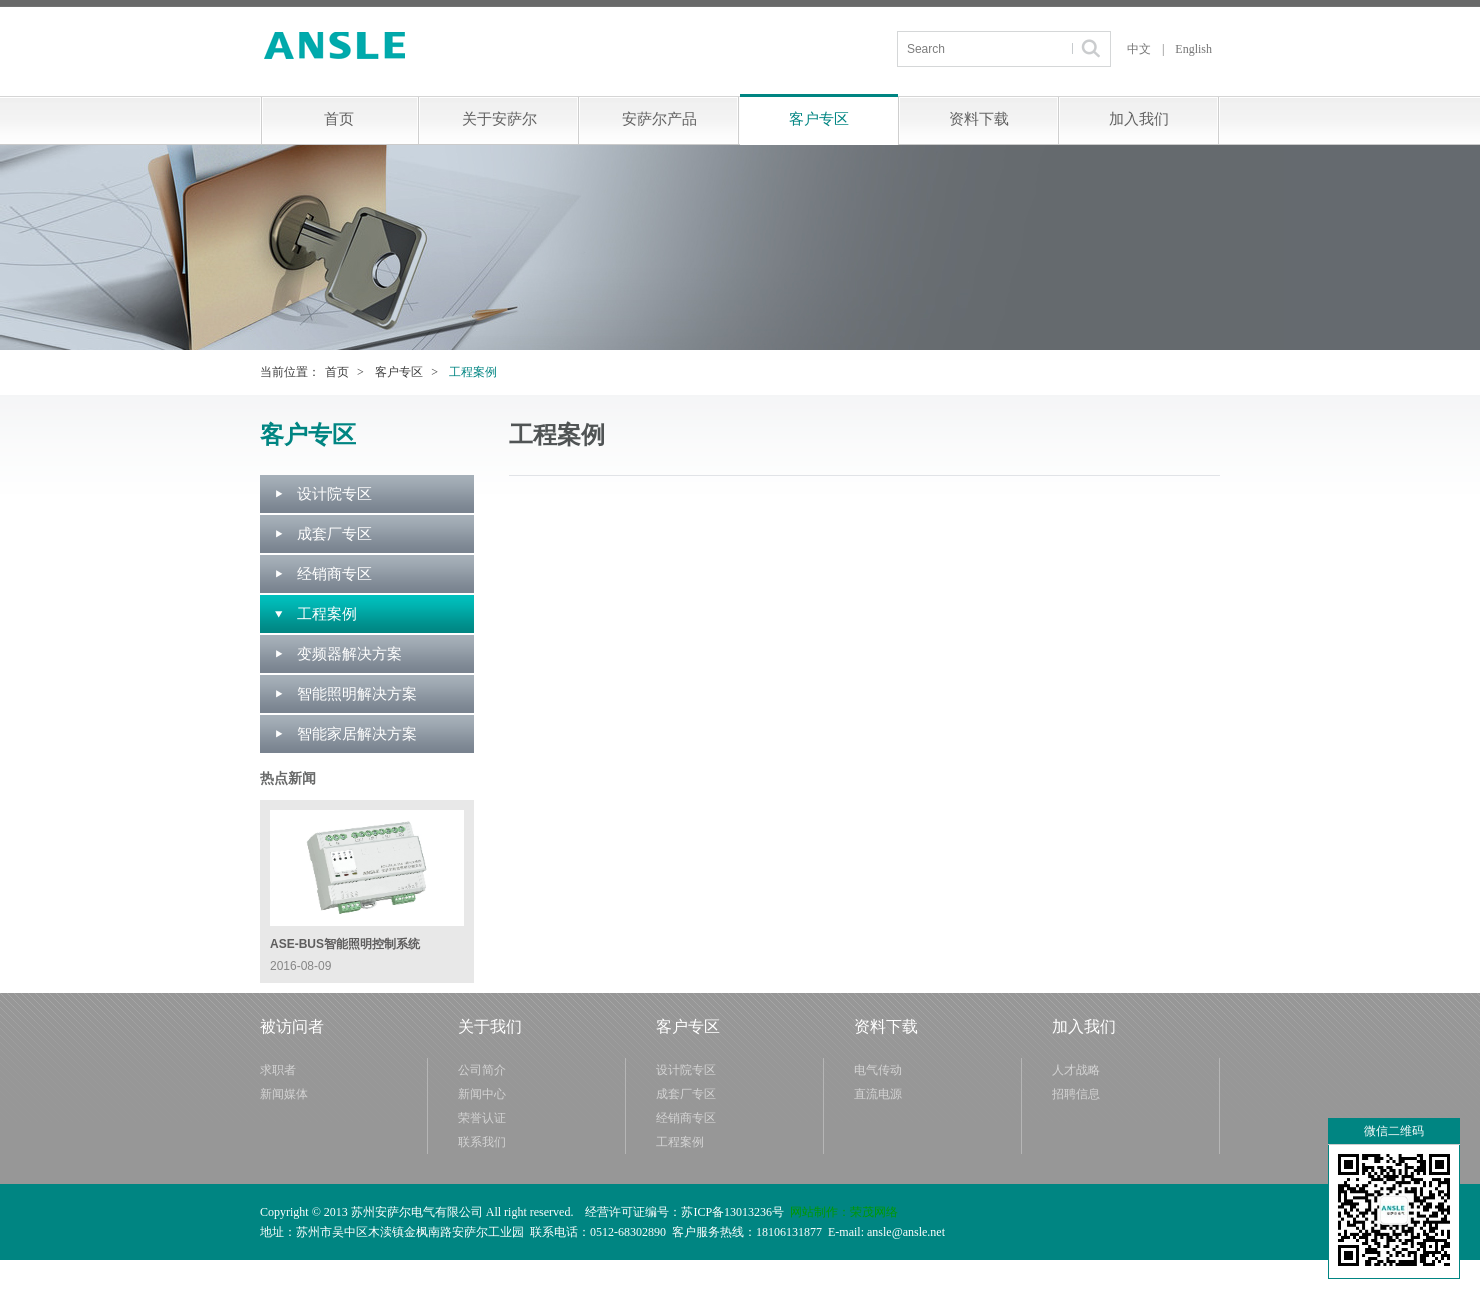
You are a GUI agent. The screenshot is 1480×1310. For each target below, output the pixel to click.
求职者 (278, 1070)
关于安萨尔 (499, 119)
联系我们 (482, 1142)
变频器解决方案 (349, 654)
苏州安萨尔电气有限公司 (336, 45)
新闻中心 (482, 1094)
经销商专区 (334, 574)
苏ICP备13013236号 (732, 1212)
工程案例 (327, 614)
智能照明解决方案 (357, 694)
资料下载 (979, 119)
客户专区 (819, 119)
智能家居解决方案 (357, 734)
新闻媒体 (284, 1094)
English (1193, 49)
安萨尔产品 (659, 119)
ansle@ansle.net (906, 1232)
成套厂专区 (334, 534)
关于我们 (490, 1026)
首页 (339, 119)
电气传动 (878, 1070)
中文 (1139, 49)
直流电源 (878, 1094)
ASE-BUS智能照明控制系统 (345, 944)
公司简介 (482, 1070)
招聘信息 (1076, 1094)
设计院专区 (334, 494)
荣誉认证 (482, 1118)
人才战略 (1076, 1070)
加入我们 (1139, 119)
